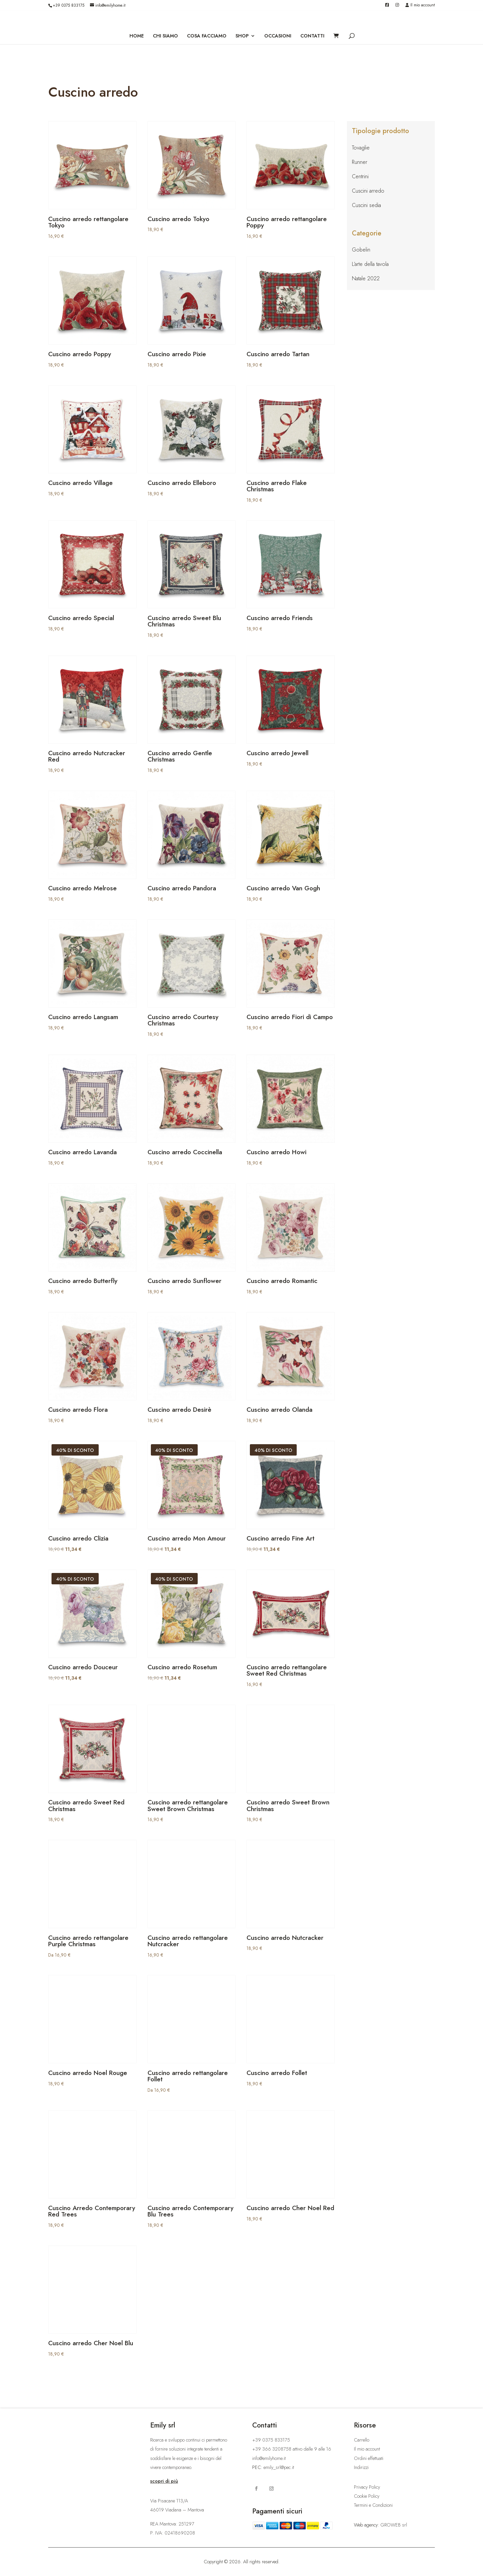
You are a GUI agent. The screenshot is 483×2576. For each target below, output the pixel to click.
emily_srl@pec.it (279, 2467)
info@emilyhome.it (269, 2458)
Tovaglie (361, 148)
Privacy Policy (367, 2487)
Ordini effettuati (368, 2458)
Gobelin (361, 250)
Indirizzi (361, 2467)
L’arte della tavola (370, 264)
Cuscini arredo (368, 191)
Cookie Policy (366, 2496)
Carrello (361, 2440)
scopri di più (164, 2481)
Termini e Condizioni (373, 2505)
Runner (359, 162)
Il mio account (420, 5)
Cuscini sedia (366, 205)
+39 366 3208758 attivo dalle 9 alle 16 (291, 2449)
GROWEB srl (393, 2524)
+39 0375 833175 (68, 5)
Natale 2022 (366, 278)
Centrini (360, 176)
